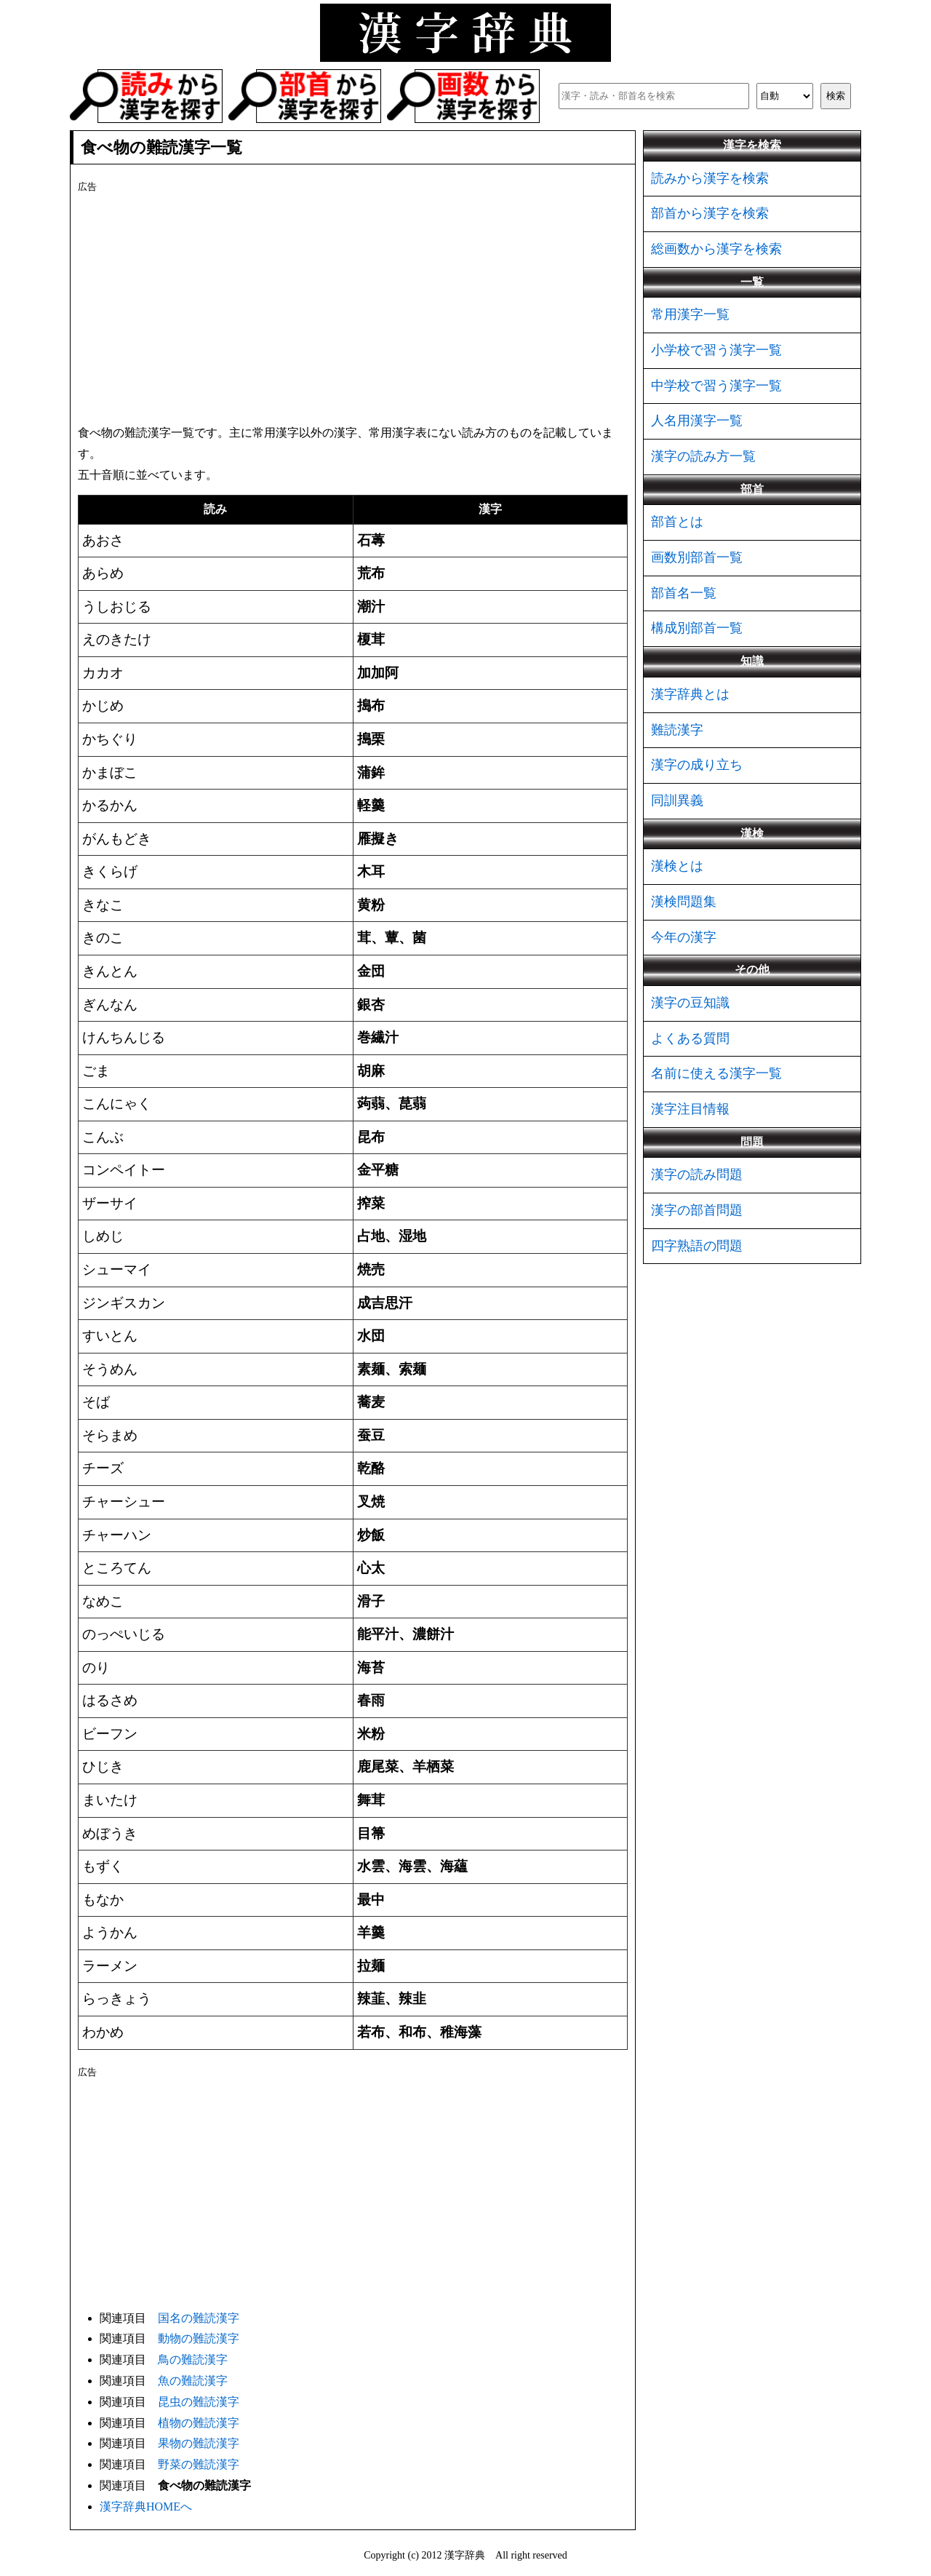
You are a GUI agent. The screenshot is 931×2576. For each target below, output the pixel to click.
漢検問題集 (683, 901)
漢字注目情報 (690, 1109)
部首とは (677, 521)
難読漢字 (677, 730)
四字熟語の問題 (697, 1246)
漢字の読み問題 (697, 1174)
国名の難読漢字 (198, 2318)
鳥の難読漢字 (193, 2359)
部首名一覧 (683, 593)
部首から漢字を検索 (710, 213)
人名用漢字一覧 (697, 420)
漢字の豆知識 (690, 1002)
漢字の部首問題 (697, 1210)
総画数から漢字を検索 (716, 249)
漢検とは (677, 866)
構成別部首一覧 (697, 628)
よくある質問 (690, 1038)
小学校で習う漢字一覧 (716, 350)
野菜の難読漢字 (198, 2464)
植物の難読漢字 (198, 2423)
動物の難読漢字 (198, 2338)
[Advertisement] (353, 306)
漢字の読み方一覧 (703, 456)
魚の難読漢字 (193, 2380)
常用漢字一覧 (690, 314)
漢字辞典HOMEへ (146, 2506)
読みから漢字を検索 (710, 178)
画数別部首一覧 (697, 557)
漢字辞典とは (690, 694)
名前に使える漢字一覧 (716, 1073)
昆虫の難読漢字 (198, 2402)
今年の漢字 (683, 937)
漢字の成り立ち (697, 765)
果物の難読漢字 (198, 2443)
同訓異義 (677, 800)
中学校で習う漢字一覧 (716, 385)
